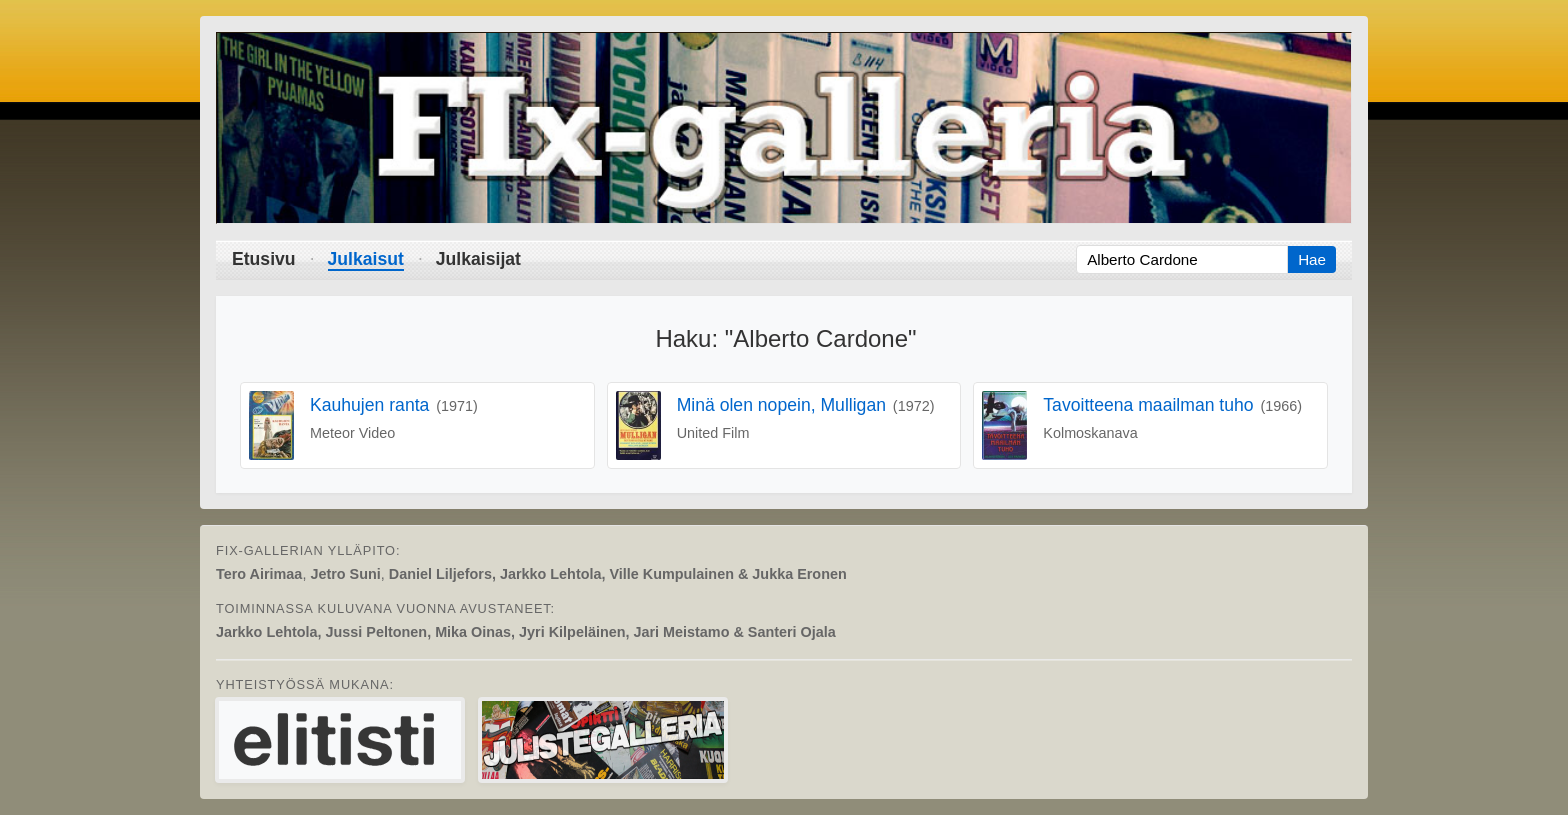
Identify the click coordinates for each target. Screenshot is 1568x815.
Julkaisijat (478, 259)
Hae (1312, 259)
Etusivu (264, 259)
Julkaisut (366, 259)
